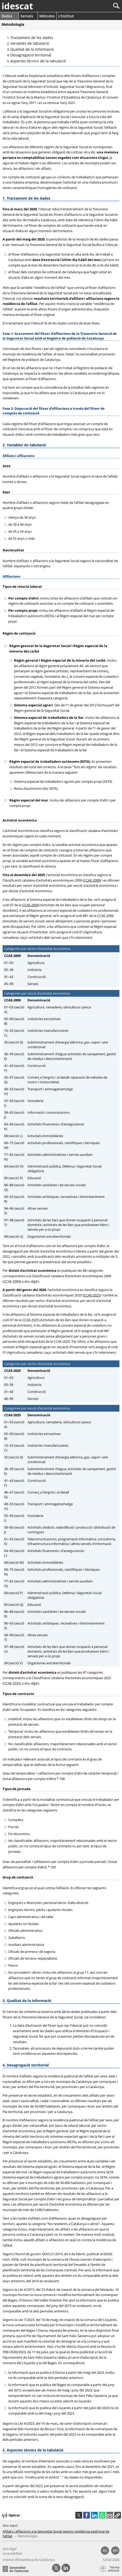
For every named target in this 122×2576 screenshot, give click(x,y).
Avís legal (10, 2548)
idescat (17, 6)
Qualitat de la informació (32, 49)
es (105, 2550)
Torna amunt (113, 2569)
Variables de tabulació (29, 43)
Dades (7, 16)
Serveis (26, 16)
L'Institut (66, 16)
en (115, 2550)
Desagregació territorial (30, 55)
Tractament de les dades (31, 37)
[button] (117, 2515)
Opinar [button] (10, 2515)
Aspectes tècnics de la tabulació (38, 60)
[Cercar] (99, 6)
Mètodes (47, 16)
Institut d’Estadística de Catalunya (29, 2559)
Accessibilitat (12, 2553)
